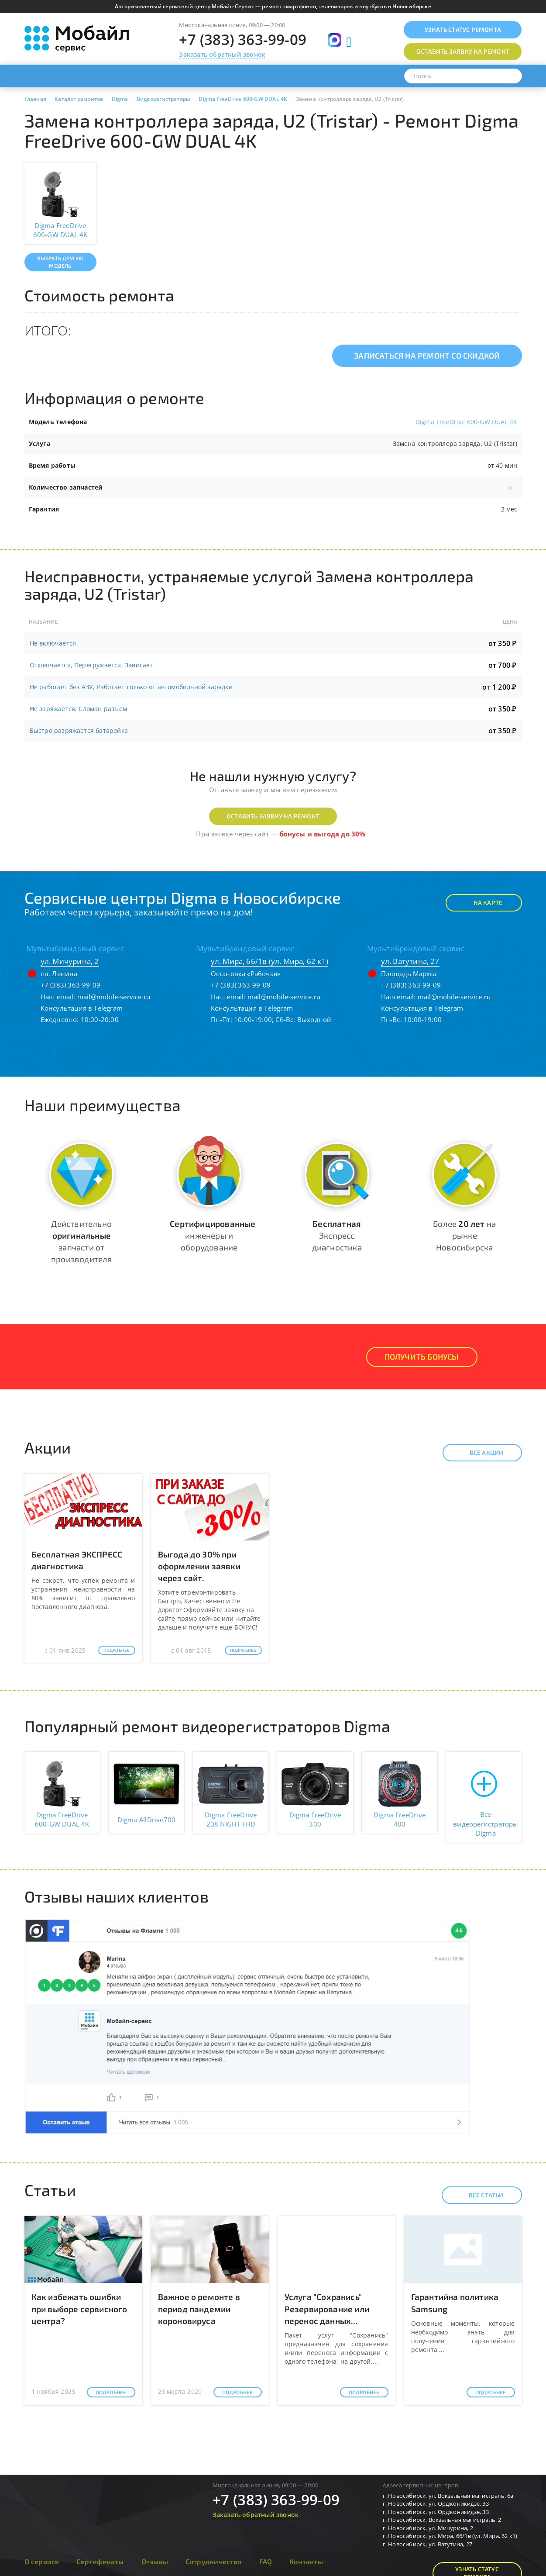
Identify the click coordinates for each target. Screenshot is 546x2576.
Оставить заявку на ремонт (273, 816)
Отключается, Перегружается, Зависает (91, 665)
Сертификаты (100, 2561)
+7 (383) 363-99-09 (242, 39)
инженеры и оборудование (212, 1235)
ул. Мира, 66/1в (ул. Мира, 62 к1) (270, 961)
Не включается (53, 643)
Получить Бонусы (422, 1356)
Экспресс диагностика (337, 1235)
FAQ (265, 2561)
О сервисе (41, 2561)
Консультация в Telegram (82, 1008)
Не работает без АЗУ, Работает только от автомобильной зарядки (131, 687)
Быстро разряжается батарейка (79, 730)
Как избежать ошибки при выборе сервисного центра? (79, 2308)
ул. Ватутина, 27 (410, 961)
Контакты (306, 2561)
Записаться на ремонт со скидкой (427, 355)
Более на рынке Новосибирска (464, 1235)
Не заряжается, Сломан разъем (78, 708)
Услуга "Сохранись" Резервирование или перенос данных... (327, 2308)
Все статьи (478, 2195)
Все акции (479, 1452)
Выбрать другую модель (60, 262)
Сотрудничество (213, 2561)
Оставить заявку (462, 51)
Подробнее (116, 1650)
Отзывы (154, 2561)
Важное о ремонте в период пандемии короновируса (199, 2308)
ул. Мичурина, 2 (70, 961)
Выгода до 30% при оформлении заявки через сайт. (199, 1566)
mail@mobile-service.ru (113, 996)
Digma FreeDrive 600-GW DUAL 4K (467, 422)
